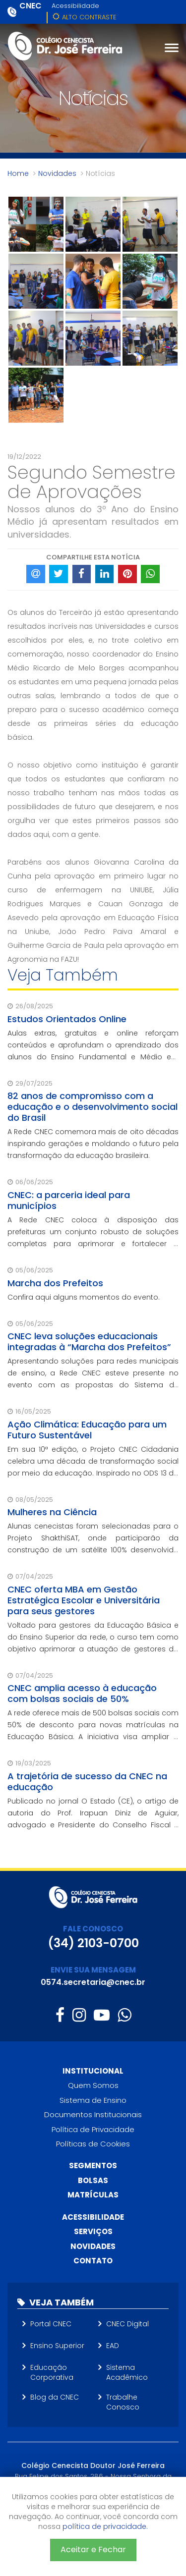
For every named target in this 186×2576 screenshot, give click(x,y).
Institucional (93, 2071)
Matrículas (93, 2195)
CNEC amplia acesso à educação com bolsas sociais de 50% (82, 1693)
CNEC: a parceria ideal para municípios (68, 1200)
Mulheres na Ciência (52, 1512)
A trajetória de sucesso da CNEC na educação (87, 1781)
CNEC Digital (127, 2324)
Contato (93, 2260)
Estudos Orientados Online (66, 1019)
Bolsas (93, 2180)
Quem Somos (93, 2085)
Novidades (57, 173)
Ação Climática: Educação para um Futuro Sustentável (87, 1429)
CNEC (30, 5)
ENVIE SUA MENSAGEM (93, 1970)
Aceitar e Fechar (93, 2549)
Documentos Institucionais (93, 2114)
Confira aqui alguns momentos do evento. (83, 1297)
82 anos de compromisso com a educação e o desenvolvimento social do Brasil (92, 1107)
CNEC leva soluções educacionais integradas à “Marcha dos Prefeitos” (89, 1341)
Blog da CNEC (54, 2397)
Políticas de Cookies (93, 2143)
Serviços (93, 2231)
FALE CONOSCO (93, 1928)
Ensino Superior (57, 2346)
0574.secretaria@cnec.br (93, 1982)
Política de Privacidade (93, 2129)
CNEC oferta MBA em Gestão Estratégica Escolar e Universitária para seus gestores (83, 1600)
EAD (112, 2346)
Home (18, 173)
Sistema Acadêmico (127, 2372)
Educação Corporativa (51, 2372)
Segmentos (93, 2165)
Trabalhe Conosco (122, 2402)
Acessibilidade (75, 5)
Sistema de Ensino (93, 2100)
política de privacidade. (105, 2526)
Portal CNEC (50, 2324)
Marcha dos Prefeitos (55, 1283)
